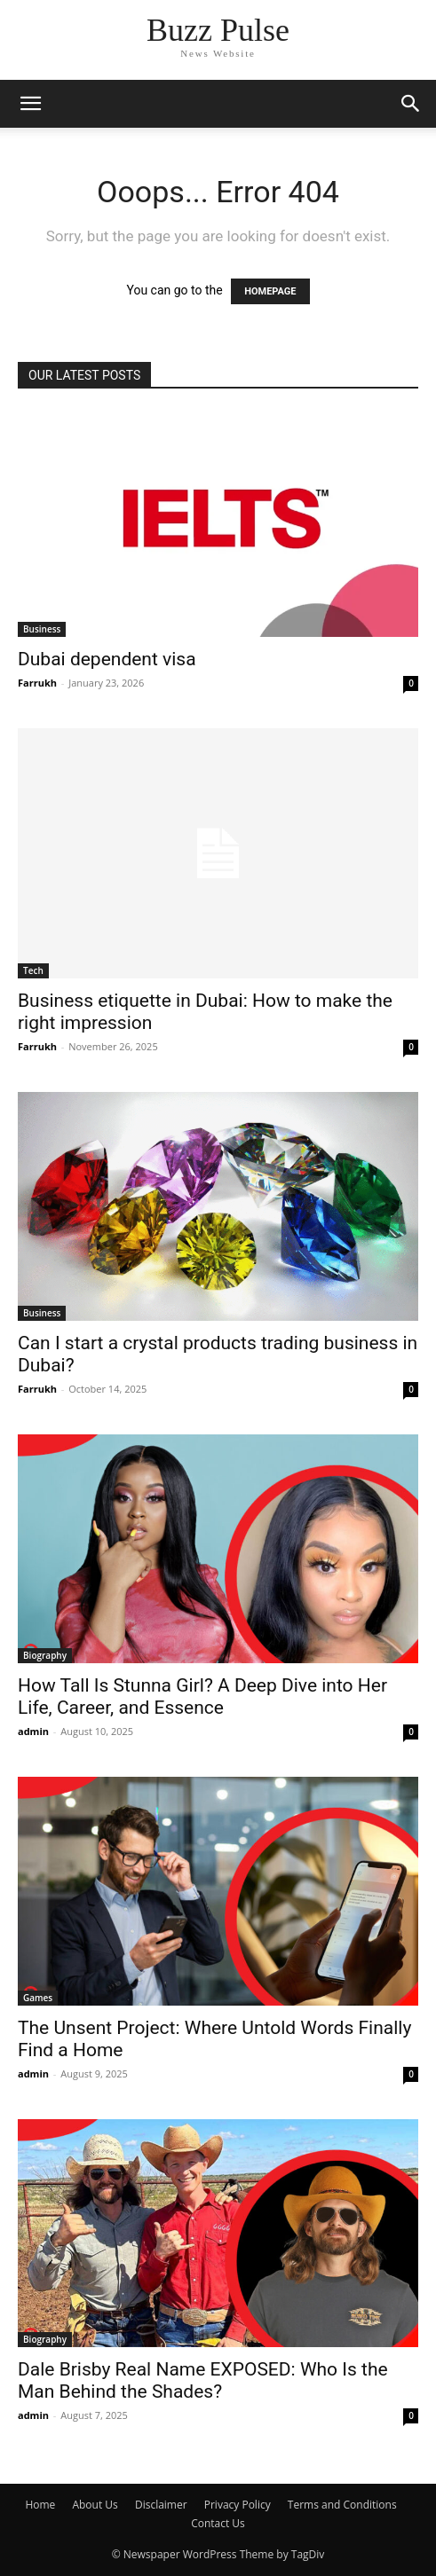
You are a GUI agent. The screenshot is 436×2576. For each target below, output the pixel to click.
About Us (94, 2504)
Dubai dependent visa (107, 659)
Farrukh (37, 682)
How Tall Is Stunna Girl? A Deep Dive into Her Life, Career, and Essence (202, 1696)
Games (37, 1997)
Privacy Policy (237, 2504)
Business (41, 629)
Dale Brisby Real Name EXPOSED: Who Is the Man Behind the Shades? (203, 2380)
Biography (45, 1655)
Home (40, 2504)
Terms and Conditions (342, 2504)
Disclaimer (161, 2504)
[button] (30, 104)
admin (33, 1731)
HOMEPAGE (270, 291)
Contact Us (218, 2523)
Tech (33, 970)
